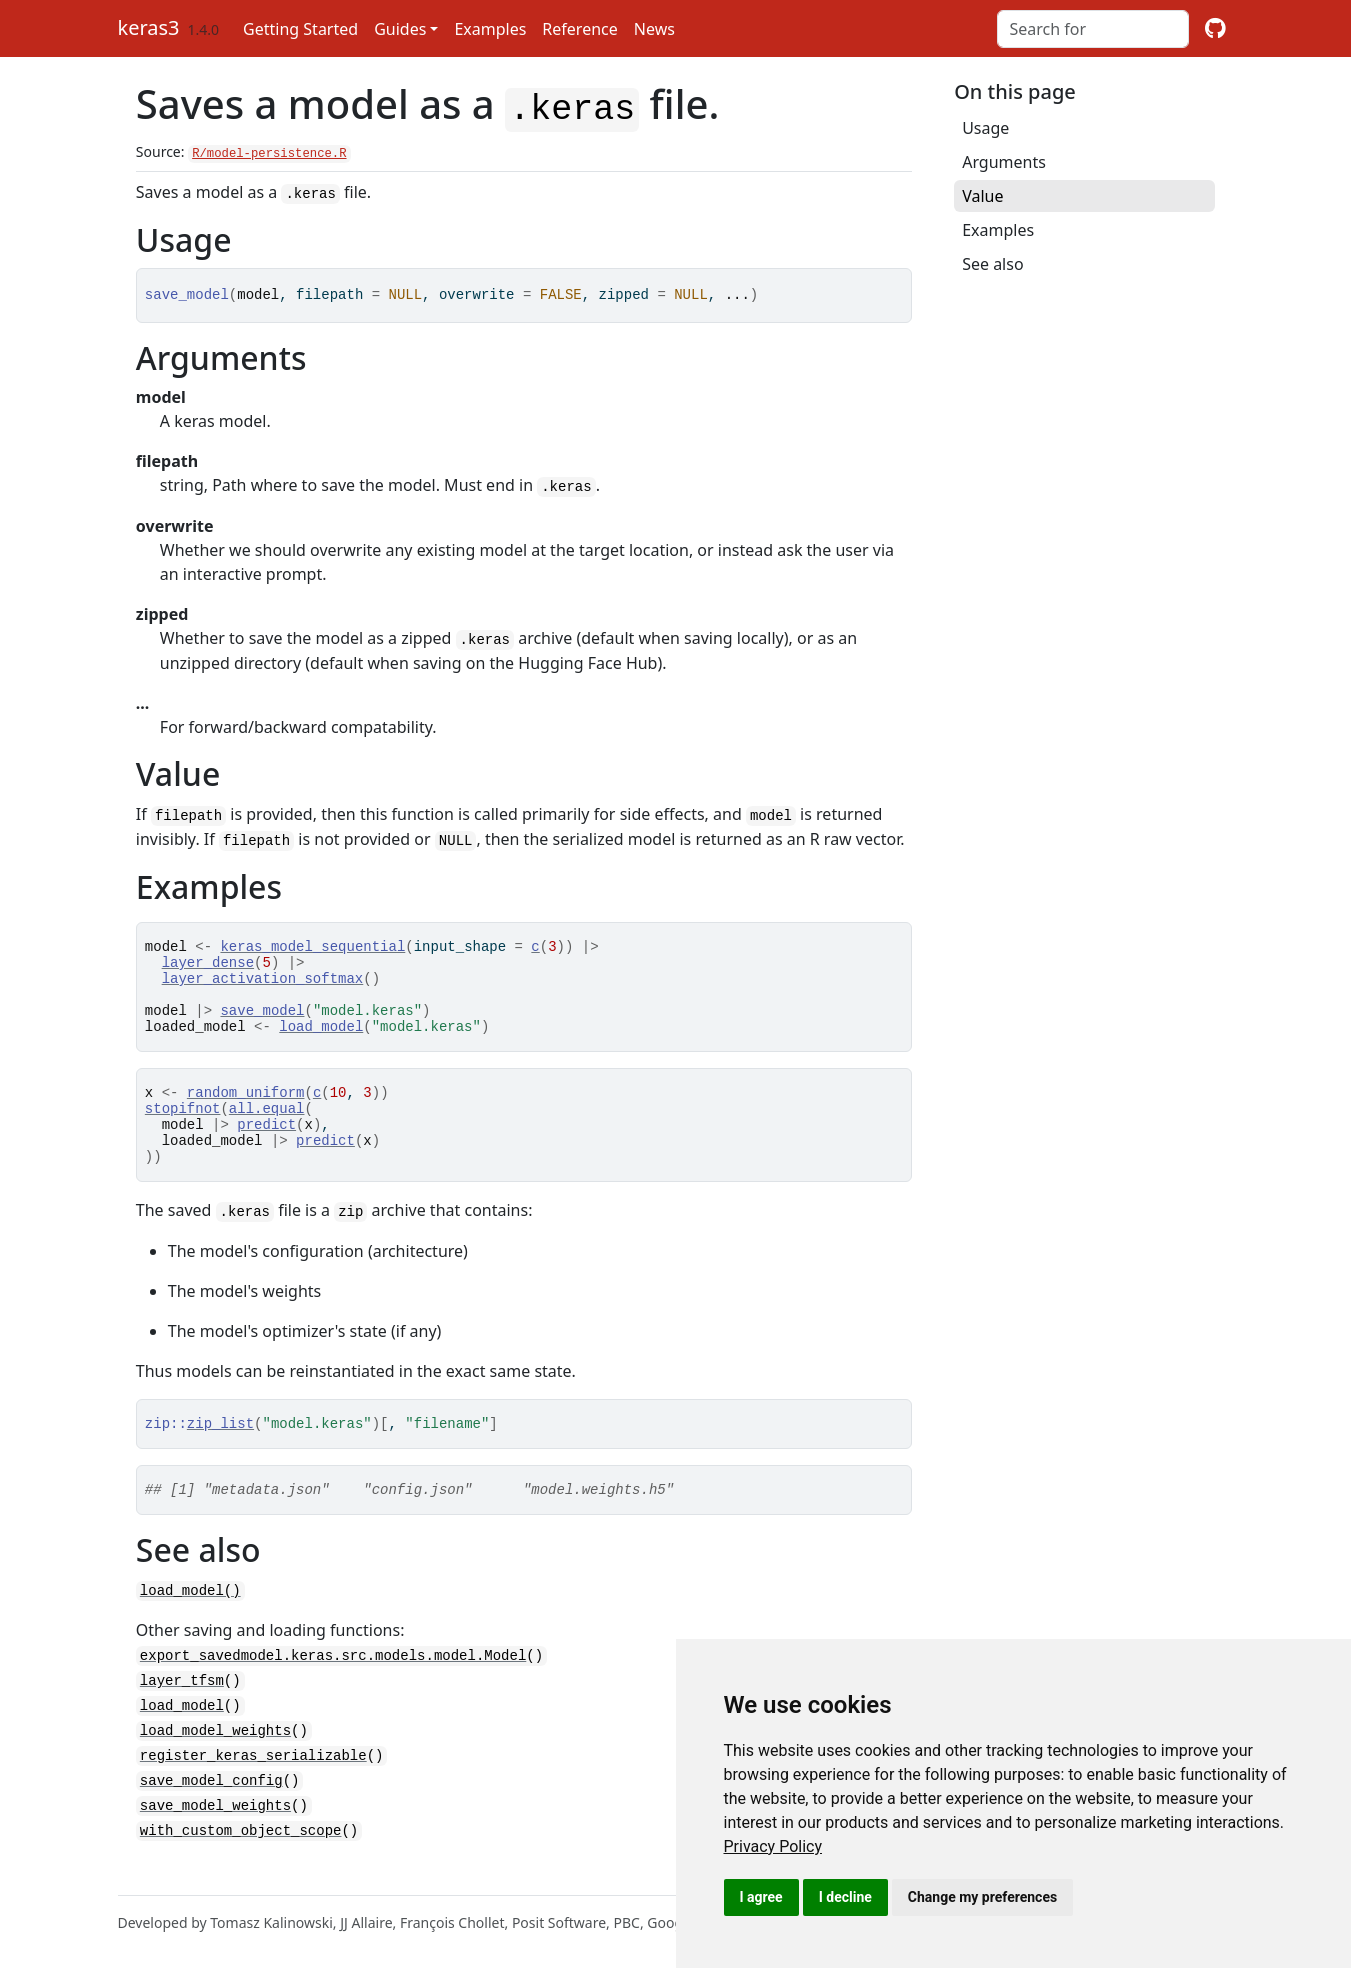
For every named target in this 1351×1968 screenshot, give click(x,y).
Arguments (1004, 162)
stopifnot (183, 1123)
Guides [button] (400, 29)
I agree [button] (761, 1897)
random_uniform (246, 1104)
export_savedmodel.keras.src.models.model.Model (333, 1683)
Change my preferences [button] (982, 1897)
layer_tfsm (182, 1707)
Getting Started (300, 29)
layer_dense (208, 959)
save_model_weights (215, 1827)
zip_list (220, 1449)
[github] (1215, 29)
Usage (985, 128)
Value (982, 196)
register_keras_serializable (253, 1779)
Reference (579, 29)
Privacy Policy (773, 1846)
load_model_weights (215, 1755)
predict (266, 1142)
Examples (490, 29)
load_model (321, 1035)
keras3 (149, 27)
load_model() (190, 1619)
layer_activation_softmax (263, 978)
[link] (773, 1846)
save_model (262, 1016)
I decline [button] (845, 1897)
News (654, 29)
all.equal (267, 1123)
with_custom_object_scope (241, 1851)
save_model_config (211, 1803)
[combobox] (1093, 29)
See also (992, 264)
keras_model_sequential (312, 940)
